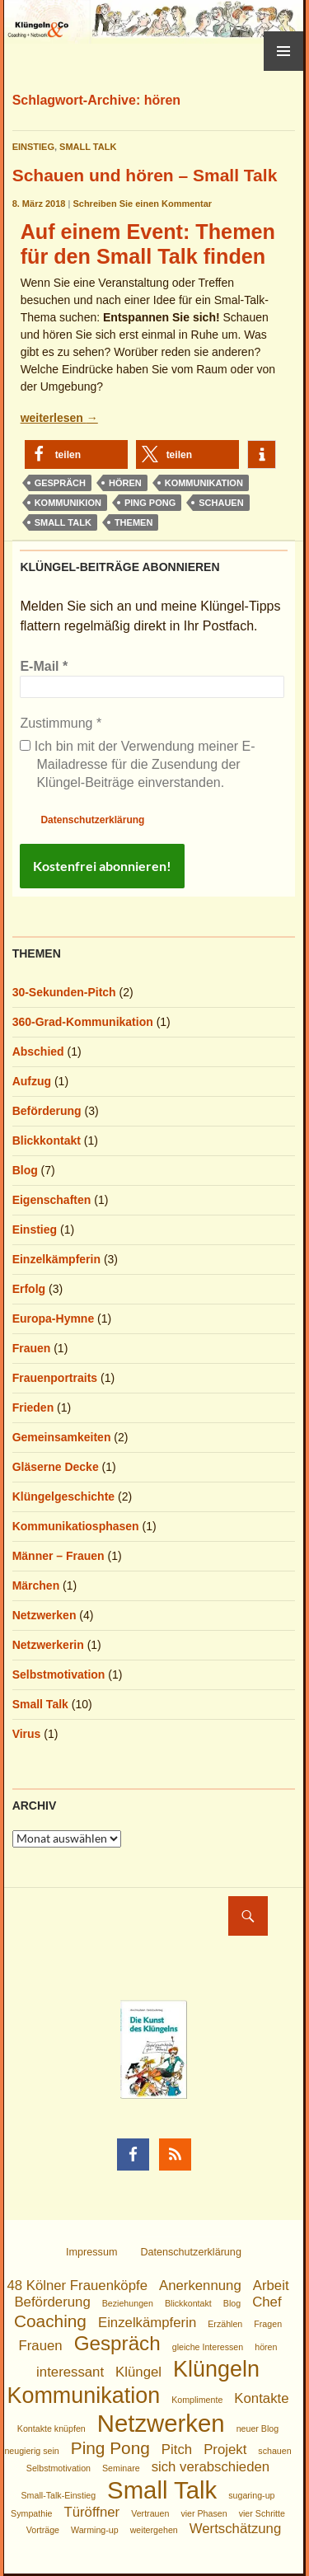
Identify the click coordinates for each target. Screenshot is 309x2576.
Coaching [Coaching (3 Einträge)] (50, 2320)
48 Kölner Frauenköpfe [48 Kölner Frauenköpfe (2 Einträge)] (77, 2285)
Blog (25, 1170)
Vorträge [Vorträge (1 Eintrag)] (42, 2530)
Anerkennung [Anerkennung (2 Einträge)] (200, 2285)
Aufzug (31, 1081)
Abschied (38, 1051)
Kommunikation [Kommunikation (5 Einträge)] (83, 2395)
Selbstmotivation (58, 1674)
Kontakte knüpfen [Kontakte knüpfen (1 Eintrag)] (51, 2428)
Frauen (31, 1348)
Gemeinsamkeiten (61, 1437)
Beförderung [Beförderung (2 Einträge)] (52, 2302)
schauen (221, 503)
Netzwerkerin (48, 1644)
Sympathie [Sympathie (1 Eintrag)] (31, 2513)
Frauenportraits (54, 1377)
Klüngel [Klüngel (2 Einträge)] (138, 2372)
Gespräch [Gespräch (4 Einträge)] (117, 2343)
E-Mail (44, 666)
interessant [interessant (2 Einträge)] (70, 2372)
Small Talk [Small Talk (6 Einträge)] (162, 2489)
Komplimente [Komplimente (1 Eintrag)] (196, 2400)
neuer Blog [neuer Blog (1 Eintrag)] (257, 2428)
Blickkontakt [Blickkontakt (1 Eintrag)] (188, 2303)
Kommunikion (68, 503)
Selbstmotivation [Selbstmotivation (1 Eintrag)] (58, 2468)
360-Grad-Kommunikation (82, 1021)
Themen (133, 522)
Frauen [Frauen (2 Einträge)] (41, 2346)
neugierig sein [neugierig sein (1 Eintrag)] (31, 2451)
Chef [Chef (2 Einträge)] (266, 2302)
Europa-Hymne (53, 1318)
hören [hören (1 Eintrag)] (266, 2347)
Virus (26, 1733)
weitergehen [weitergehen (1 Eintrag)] (154, 2530)
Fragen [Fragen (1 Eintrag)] (268, 2324)
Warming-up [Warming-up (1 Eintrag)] (95, 2530)
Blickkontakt (46, 1140)
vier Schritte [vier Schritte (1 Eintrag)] (262, 2513)
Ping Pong (150, 503)
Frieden (33, 1407)
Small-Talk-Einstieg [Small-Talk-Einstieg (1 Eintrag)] (58, 2495)
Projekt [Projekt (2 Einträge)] (225, 2449)
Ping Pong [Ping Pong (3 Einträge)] (110, 2447)
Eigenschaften (51, 1199)
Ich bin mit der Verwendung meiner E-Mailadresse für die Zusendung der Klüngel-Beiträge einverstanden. (137, 764)
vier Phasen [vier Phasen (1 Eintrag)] (203, 2513)
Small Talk (87, 147)
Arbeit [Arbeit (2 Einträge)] (271, 2285)
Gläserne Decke (55, 1466)
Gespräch (60, 483)
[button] (76, 454)
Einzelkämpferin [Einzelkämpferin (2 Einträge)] (147, 2322)
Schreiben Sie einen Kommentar (142, 203)
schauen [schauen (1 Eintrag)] (274, 2451)
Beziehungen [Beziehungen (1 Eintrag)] (127, 2303)
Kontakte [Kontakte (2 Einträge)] (261, 2398)
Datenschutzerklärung (92, 820)
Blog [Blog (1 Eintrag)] (232, 2303)
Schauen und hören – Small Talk (145, 175)
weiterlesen (59, 417)
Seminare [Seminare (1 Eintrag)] (121, 2468)
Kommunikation (204, 483)
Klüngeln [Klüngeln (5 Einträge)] (216, 2369)
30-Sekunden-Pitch (64, 992)
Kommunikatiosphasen (75, 1526)
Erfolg (28, 1288)
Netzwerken (44, 1615)
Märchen (36, 1585)
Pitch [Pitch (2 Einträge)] (177, 2449)
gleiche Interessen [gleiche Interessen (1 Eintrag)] (208, 2347)
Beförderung (47, 1110)
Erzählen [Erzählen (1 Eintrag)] (225, 2324)
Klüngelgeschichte (63, 1496)
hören (125, 483)
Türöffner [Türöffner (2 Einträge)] (91, 2512)
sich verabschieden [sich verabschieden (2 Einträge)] (211, 2467)
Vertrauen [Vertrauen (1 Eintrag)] (150, 2513)
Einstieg (33, 147)
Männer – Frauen (58, 1555)
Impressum (91, 2252)
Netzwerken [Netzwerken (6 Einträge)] (161, 2423)
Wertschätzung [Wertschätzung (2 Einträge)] (236, 2528)
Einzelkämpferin (56, 1259)
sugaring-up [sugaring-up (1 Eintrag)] (251, 2495)
